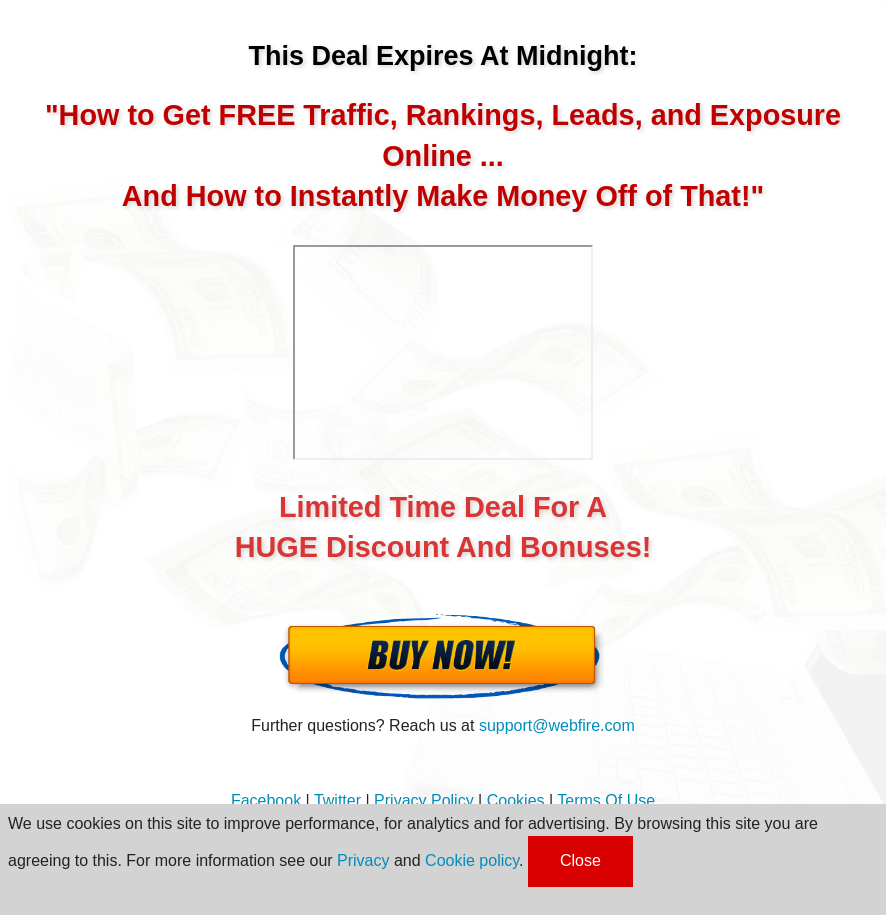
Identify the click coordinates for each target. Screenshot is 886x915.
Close (580, 860)
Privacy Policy (424, 800)
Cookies (516, 800)
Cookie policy (472, 860)
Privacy (363, 860)
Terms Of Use (606, 800)
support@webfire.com (557, 725)
